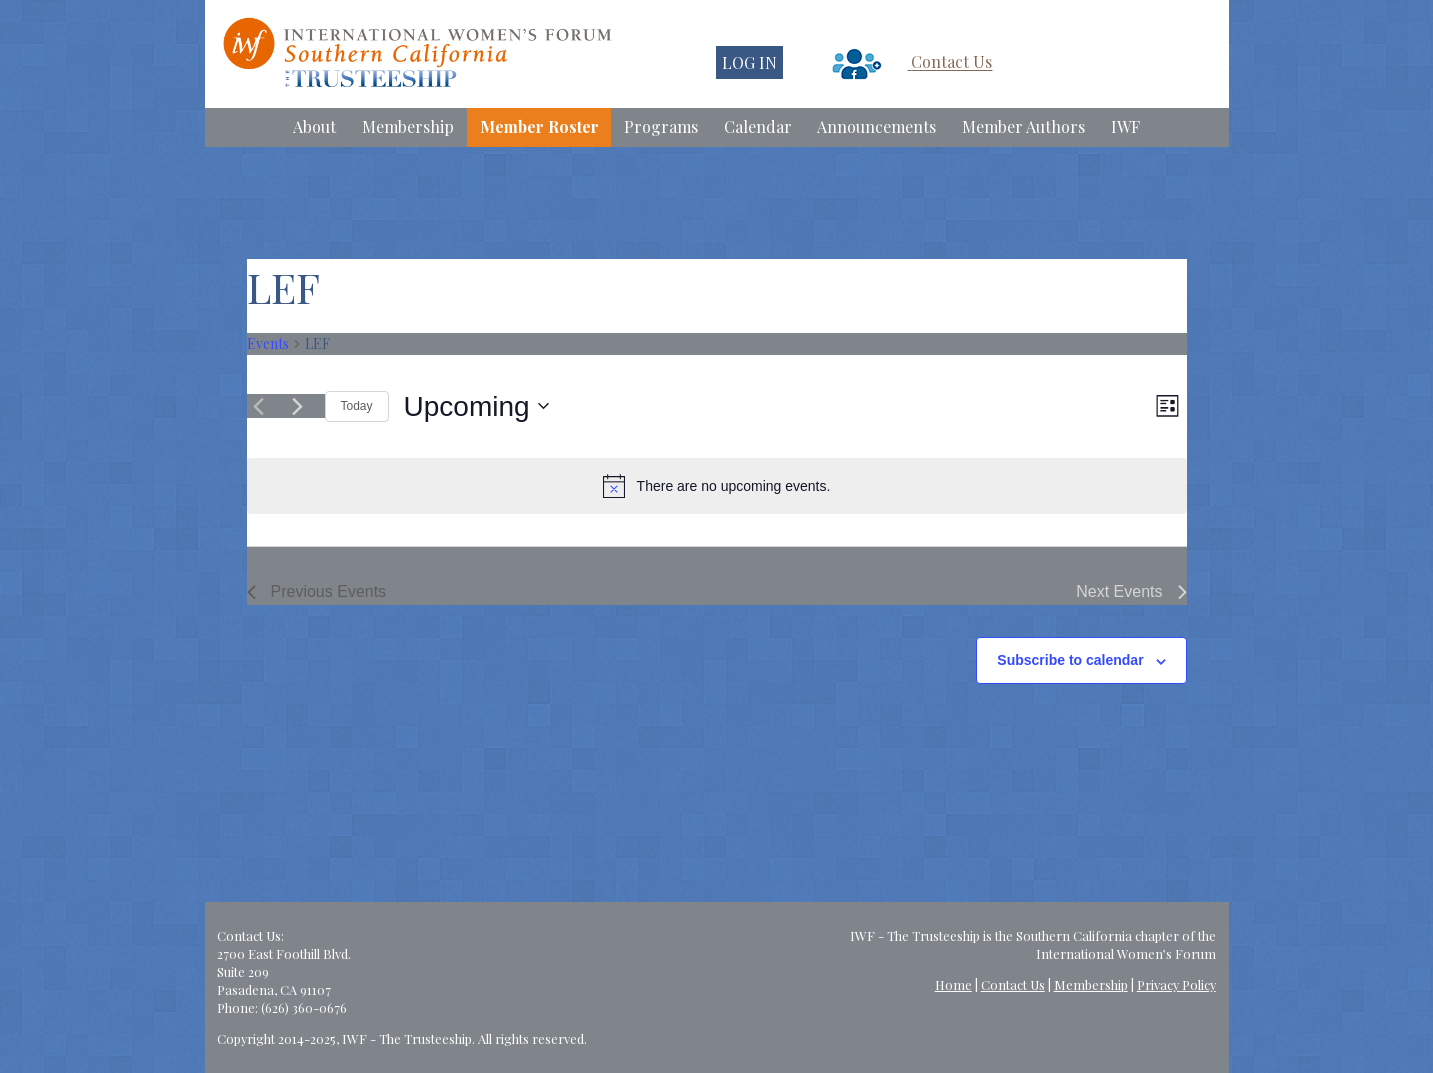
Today (357, 406)
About (314, 126)
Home (953, 984)
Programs (661, 126)
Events (268, 343)
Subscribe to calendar (1070, 660)
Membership (408, 126)
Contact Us (951, 62)
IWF (1125, 126)
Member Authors (1023, 126)
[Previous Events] (259, 406)
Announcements (876, 126)
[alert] (717, 486)
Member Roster (539, 126)
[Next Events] (298, 406)
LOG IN (749, 62)
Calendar (758, 126)
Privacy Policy (1176, 984)
